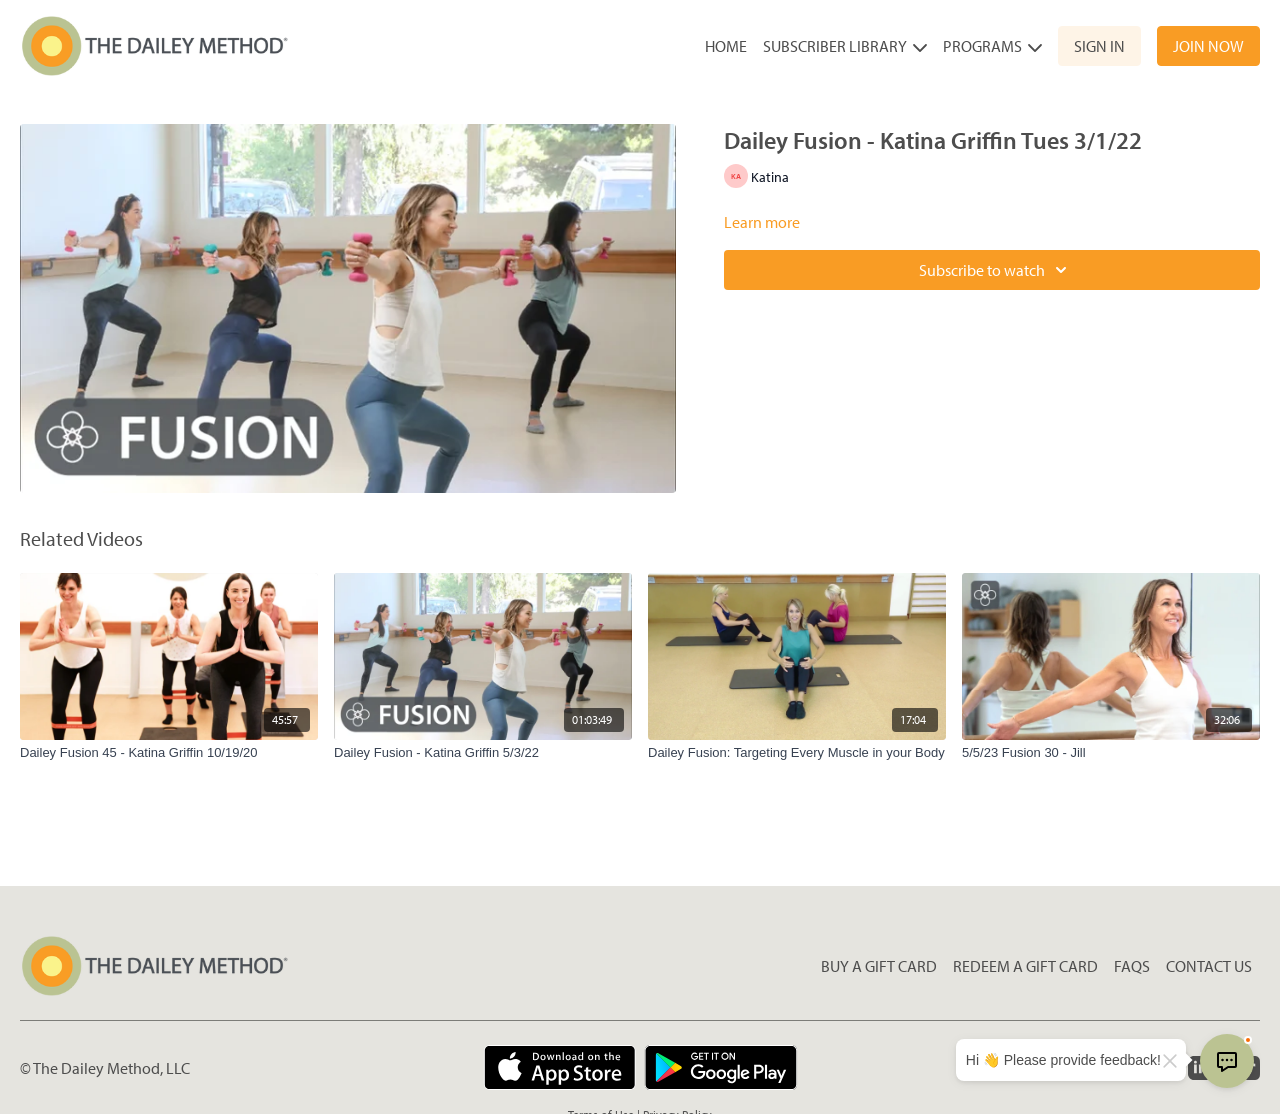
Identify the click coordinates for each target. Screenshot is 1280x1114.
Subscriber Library (845, 46)
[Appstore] (559, 1067)
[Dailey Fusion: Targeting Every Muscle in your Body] (797, 753)
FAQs (1132, 966)
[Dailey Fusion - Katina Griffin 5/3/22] (483, 753)
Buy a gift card (879, 966)
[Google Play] (721, 1067)
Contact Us (1209, 966)
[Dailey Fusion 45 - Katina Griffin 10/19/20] (169, 753)
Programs (992, 46)
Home (726, 46)
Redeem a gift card (1025, 966)
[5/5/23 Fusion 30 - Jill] (1111, 753)
